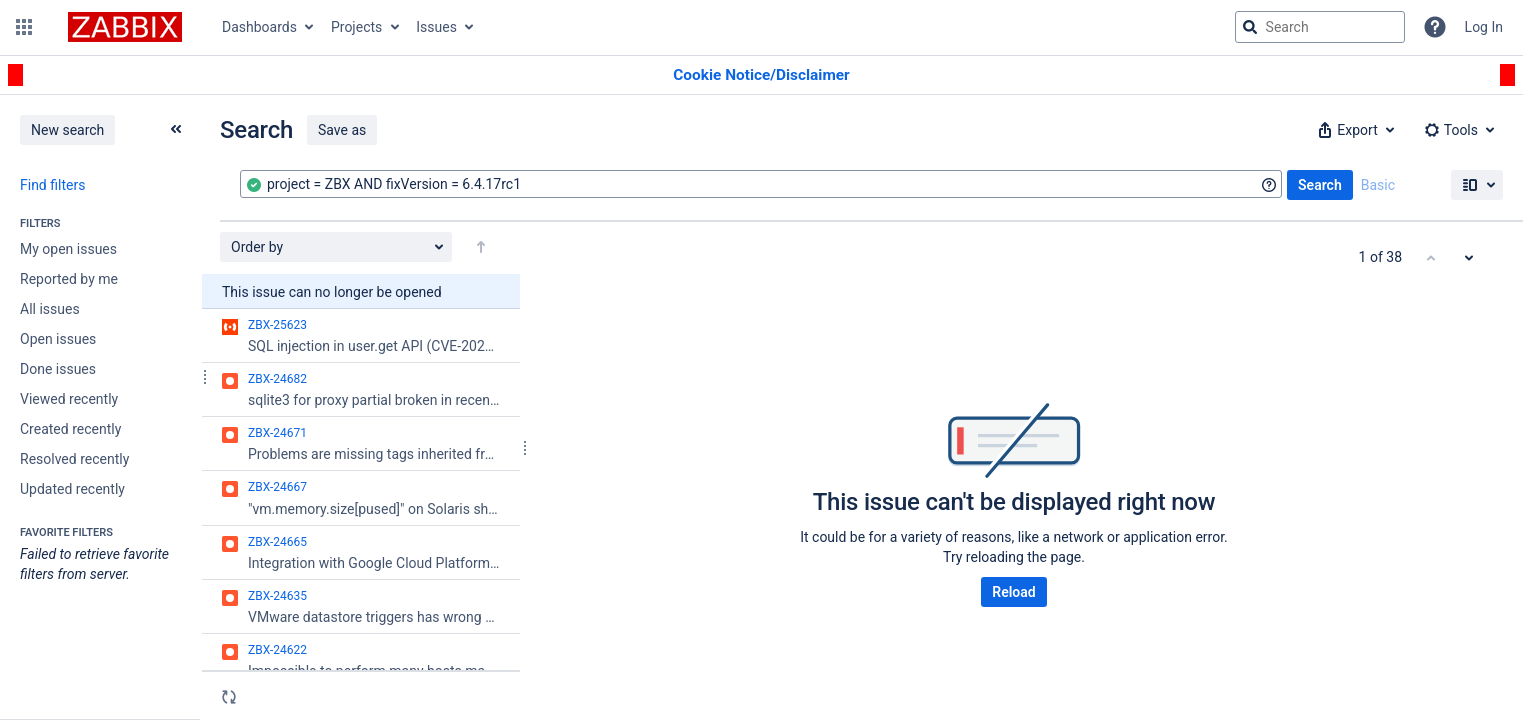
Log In (1484, 27)
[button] (24, 27)
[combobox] (761, 184)
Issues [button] (436, 27)
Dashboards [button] (259, 27)
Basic (1378, 185)
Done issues (58, 369)
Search (1320, 185)
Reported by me (69, 279)
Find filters (52, 185)
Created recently (70, 429)
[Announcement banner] (761, 75)
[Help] (1435, 27)
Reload (1013, 592)
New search (67, 130)
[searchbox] (1320, 27)
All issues (50, 309)
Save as (342, 130)
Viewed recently (69, 399)
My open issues (68, 249)
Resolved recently (74, 459)
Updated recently (72, 489)
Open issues (58, 339)
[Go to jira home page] (125, 27)
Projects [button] (356, 27)
